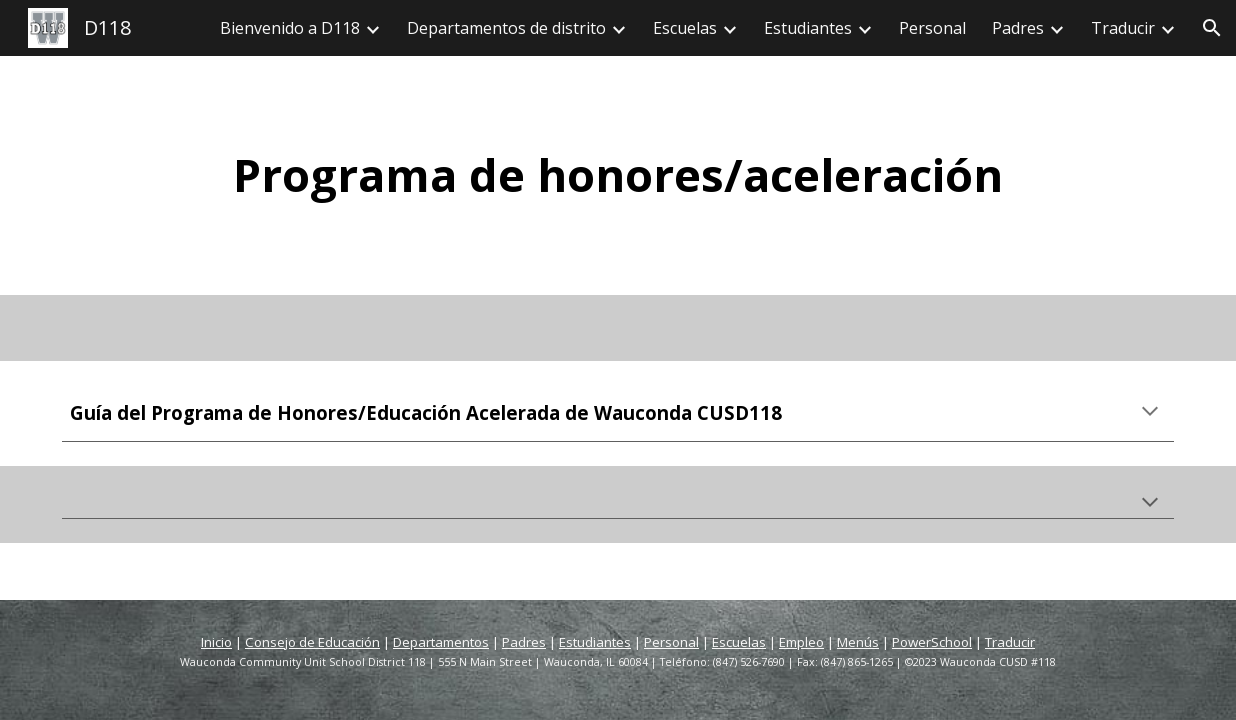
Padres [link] (1018, 28)
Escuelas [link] (685, 28)
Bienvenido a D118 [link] (290, 28)
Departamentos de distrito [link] (506, 28)
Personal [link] (932, 28)
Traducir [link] (1123, 28)
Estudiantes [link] (808, 28)
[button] (1212, 28)
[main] (618, 175)
